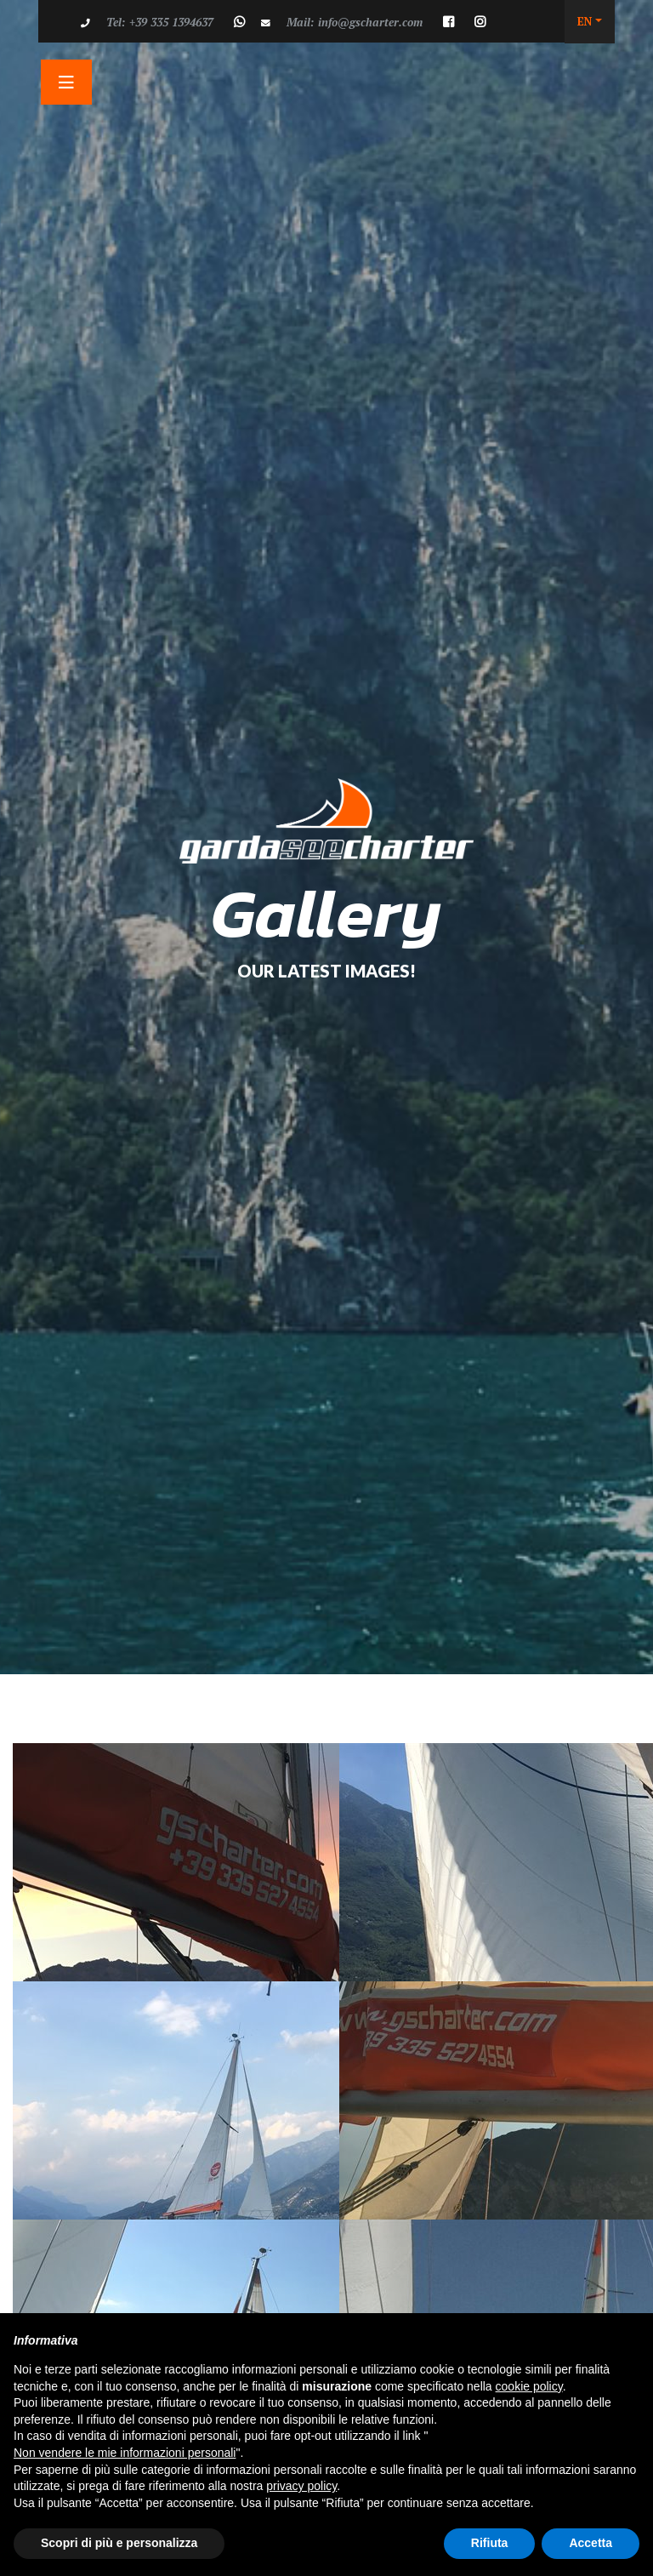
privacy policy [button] (301, 2486)
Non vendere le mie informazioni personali (125, 2452)
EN (584, 21)
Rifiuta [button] (489, 2543)
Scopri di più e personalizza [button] (119, 2543)
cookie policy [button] (529, 2386)
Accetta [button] (590, 2543)
